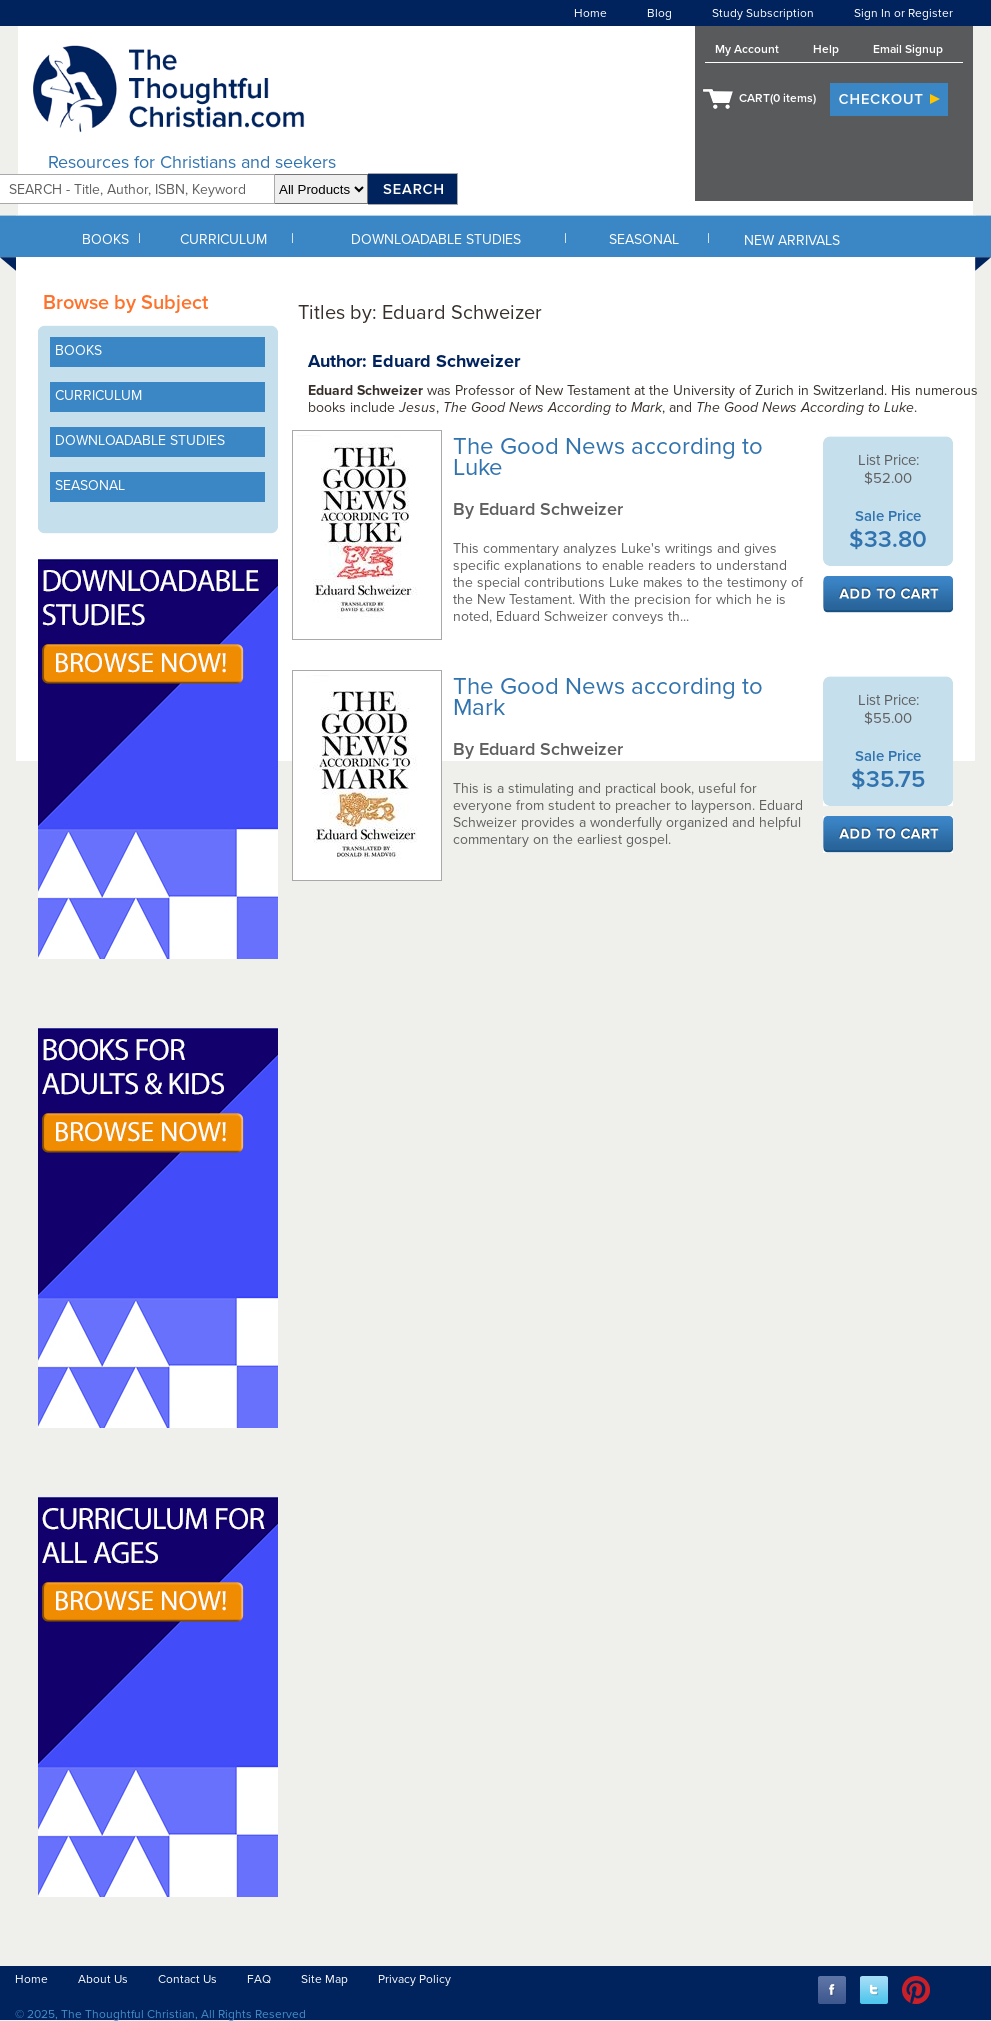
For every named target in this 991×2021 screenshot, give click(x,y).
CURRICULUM (223, 239)
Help (826, 49)
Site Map (324, 1979)
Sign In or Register (903, 13)
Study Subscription (763, 13)
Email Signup (908, 49)
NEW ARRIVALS (792, 240)
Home (590, 13)
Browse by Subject (125, 303)
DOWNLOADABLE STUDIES (436, 239)
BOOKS (105, 239)
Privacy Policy (414, 1979)
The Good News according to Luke (608, 457)
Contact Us (187, 1979)
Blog (659, 13)
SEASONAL (644, 239)
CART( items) (777, 98)
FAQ (259, 1979)
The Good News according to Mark (608, 697)
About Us (103, 1979)
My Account (747, 49)
